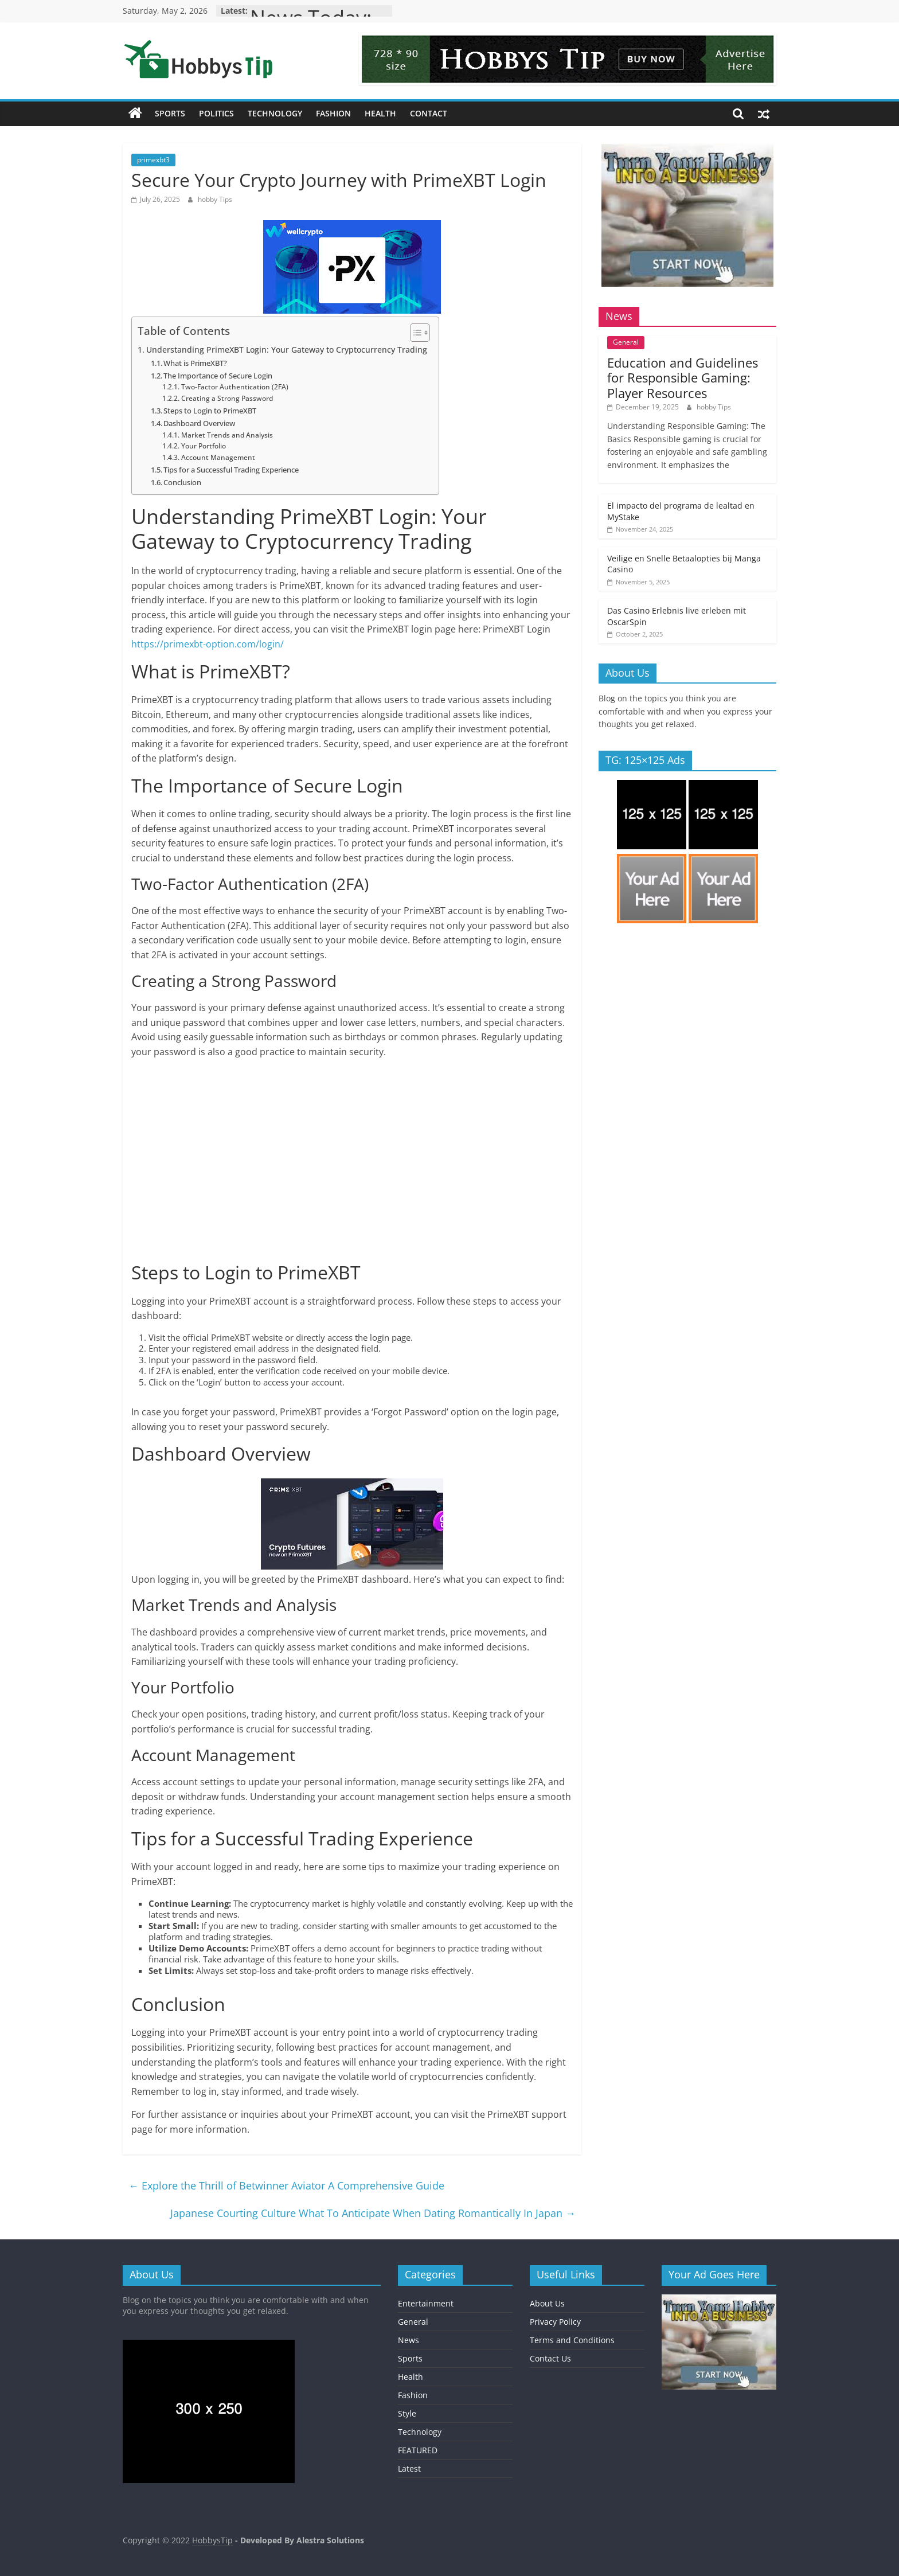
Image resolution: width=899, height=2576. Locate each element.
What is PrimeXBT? (195, 363)
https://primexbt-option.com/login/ (207, 644)
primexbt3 (153, 160)
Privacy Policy (555, 2321)
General (626, 342)
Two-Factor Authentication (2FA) (234, 387)
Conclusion (182, 482)
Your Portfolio (203, 446)
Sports (170, 113)
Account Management (218, 457)
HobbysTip (212, 2540)
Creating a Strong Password (227, 398)
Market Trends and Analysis (227, 435)
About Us (547, 2303)
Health (380, 113)
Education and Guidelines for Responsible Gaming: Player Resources (682, 377)
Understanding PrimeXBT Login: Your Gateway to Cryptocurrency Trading (286, 349)
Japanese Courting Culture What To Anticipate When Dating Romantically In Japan (373, 2213)
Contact (428, 113)
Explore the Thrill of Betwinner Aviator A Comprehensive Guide (286, 2185)
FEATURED (417, 2450)
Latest (409, 2468)
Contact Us (550, 2358)
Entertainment (426, 2303)
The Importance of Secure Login (217, 375)
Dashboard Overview (199, 423)
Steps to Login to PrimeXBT (209, 410)
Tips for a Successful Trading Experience (231, 470)
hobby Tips (215, 199)
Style (407, 2413)
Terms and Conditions (572, 2340)
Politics (216, 113)
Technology (275, 113)
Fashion (333, 113)
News (408, 2340)
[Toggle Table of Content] (414, 332)
